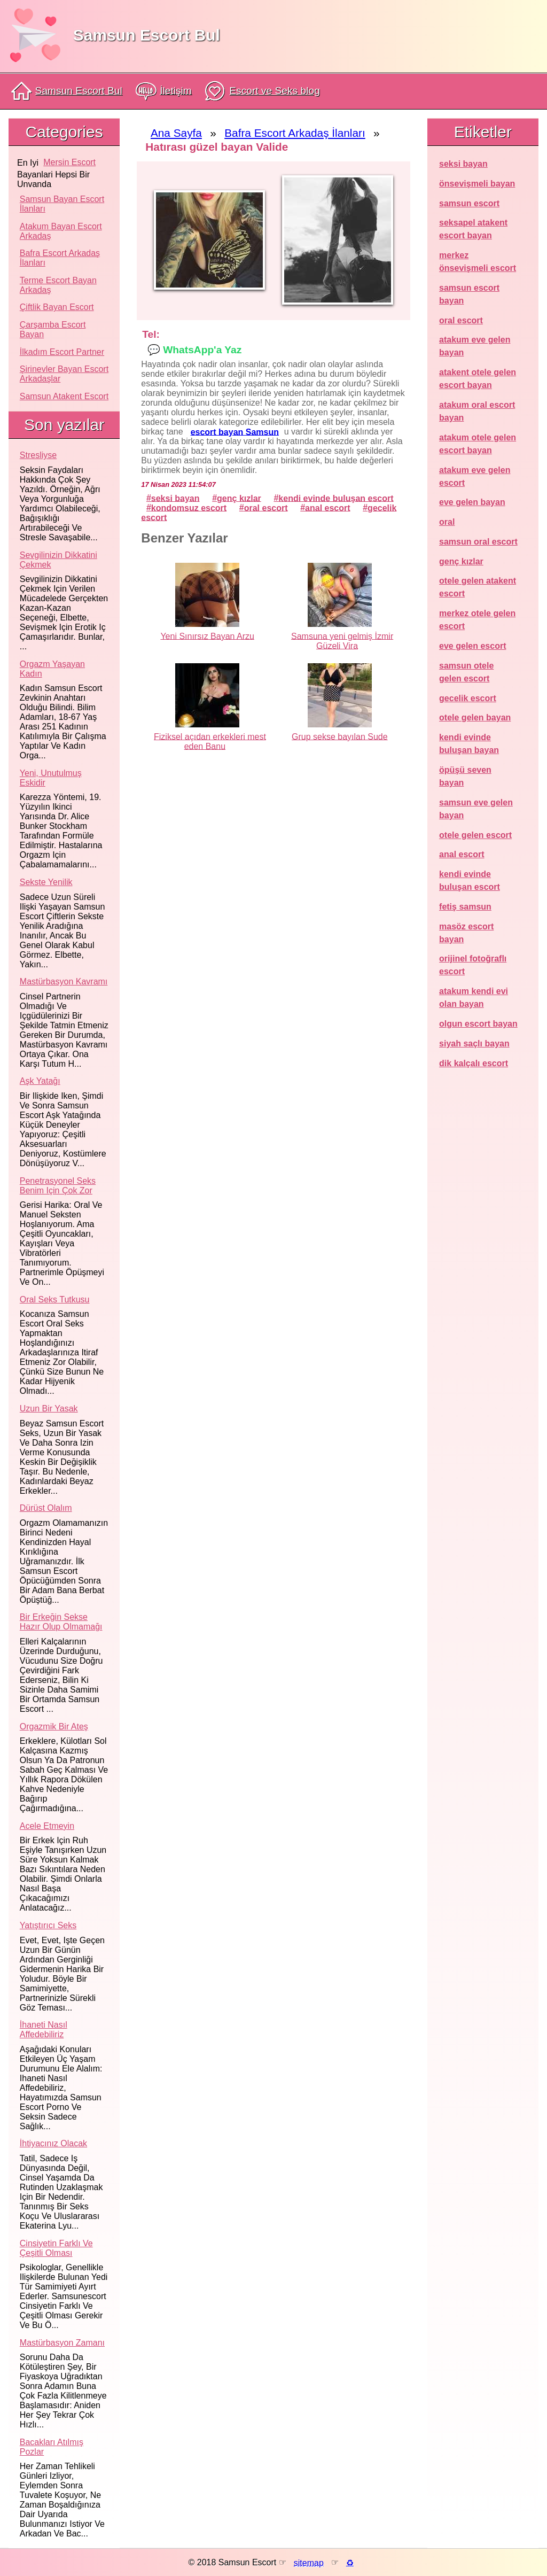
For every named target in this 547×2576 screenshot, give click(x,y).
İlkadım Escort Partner (62, 351)
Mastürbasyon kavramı (64, 981)
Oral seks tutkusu (55, 1299)
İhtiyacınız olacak (53, 2143)
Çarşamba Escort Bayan (53, 329)
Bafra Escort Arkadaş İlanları (60, 258)
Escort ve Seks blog (262, 91)
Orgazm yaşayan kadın (52, 668)
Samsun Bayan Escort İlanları (62, 204)
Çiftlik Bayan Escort (57, 307)
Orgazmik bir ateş (54, 1726)
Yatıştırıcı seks (48, 1925)
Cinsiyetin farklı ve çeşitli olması (56, 2248)
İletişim (164, 91)
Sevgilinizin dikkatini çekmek (58, 559)
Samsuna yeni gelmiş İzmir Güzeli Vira (342, 640)
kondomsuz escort (188, 507)
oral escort (266, 507)
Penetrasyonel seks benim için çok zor (58, 1185)
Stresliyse (38, 455)
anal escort (327, 507)
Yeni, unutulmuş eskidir (51, 778)
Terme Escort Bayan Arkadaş (58, 285)
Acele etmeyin (47, 1825)
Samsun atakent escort (64, 396)
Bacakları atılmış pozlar (51, 2447)
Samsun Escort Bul (146, 35)
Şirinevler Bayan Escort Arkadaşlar (64, 373)
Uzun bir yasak (49, 1408)
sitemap (309, 2562)
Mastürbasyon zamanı (62, 2342)
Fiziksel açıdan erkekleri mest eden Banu (210, 741)
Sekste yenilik (46, 882)
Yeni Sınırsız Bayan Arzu (207, 635)
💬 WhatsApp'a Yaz (194, 349)
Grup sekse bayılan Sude (340, 736)
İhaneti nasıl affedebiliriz (43, 2029)
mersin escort (69, 162)
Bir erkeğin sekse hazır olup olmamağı (61, 1621)
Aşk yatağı (40, 1080)
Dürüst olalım (46, 1507)
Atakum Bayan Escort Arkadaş (61, 231)
